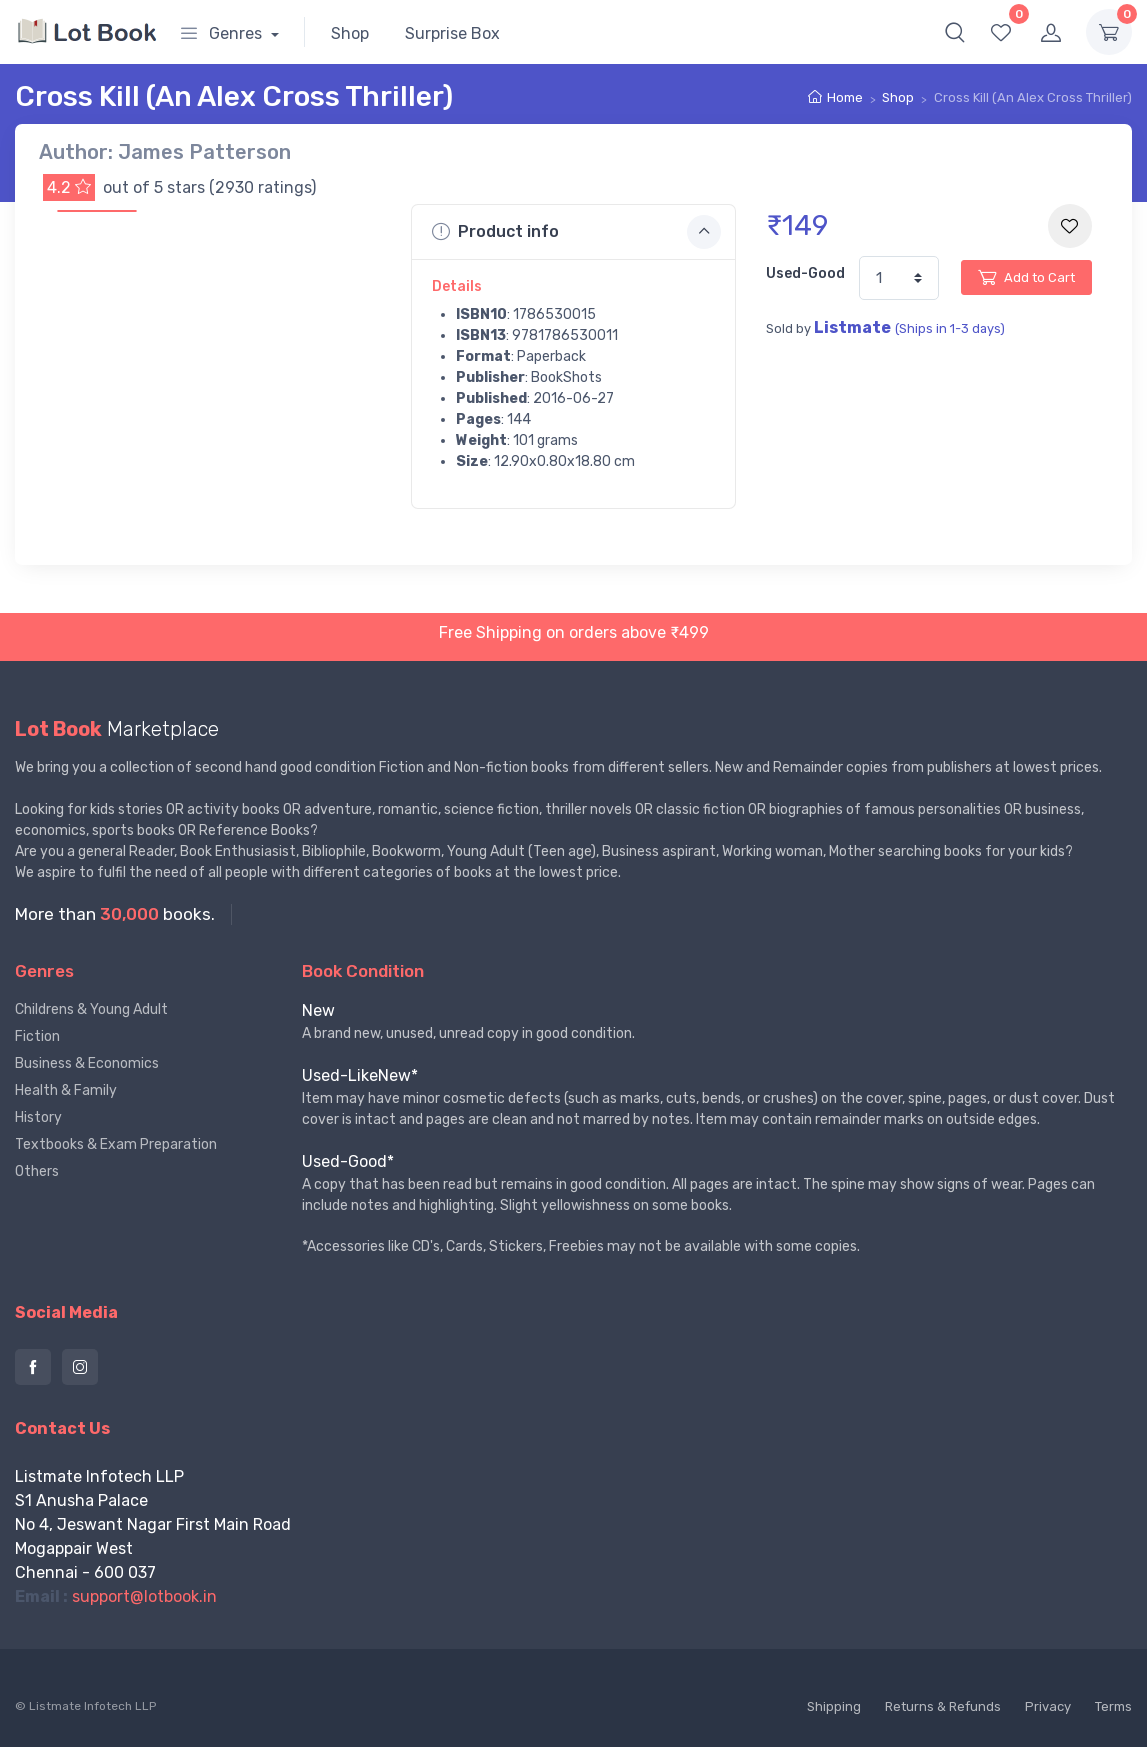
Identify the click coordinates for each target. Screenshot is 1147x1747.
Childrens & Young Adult (91, 1009)
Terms (1113, 1706)
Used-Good (805, 273)
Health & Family (66, 1090)
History (38, 1117)
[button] (955, 32)
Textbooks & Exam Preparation (116, 1144)
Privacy (1048, 1706)
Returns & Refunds (943, 1706)
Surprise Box (452, 33)
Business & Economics (87, 1063)
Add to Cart (1026, 277)
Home (845, 97)
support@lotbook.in (144, 1596)
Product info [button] (577, 232)
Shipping (834, 1706)
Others (37, 1171)
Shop (350, 33)
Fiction (37, 1036)
